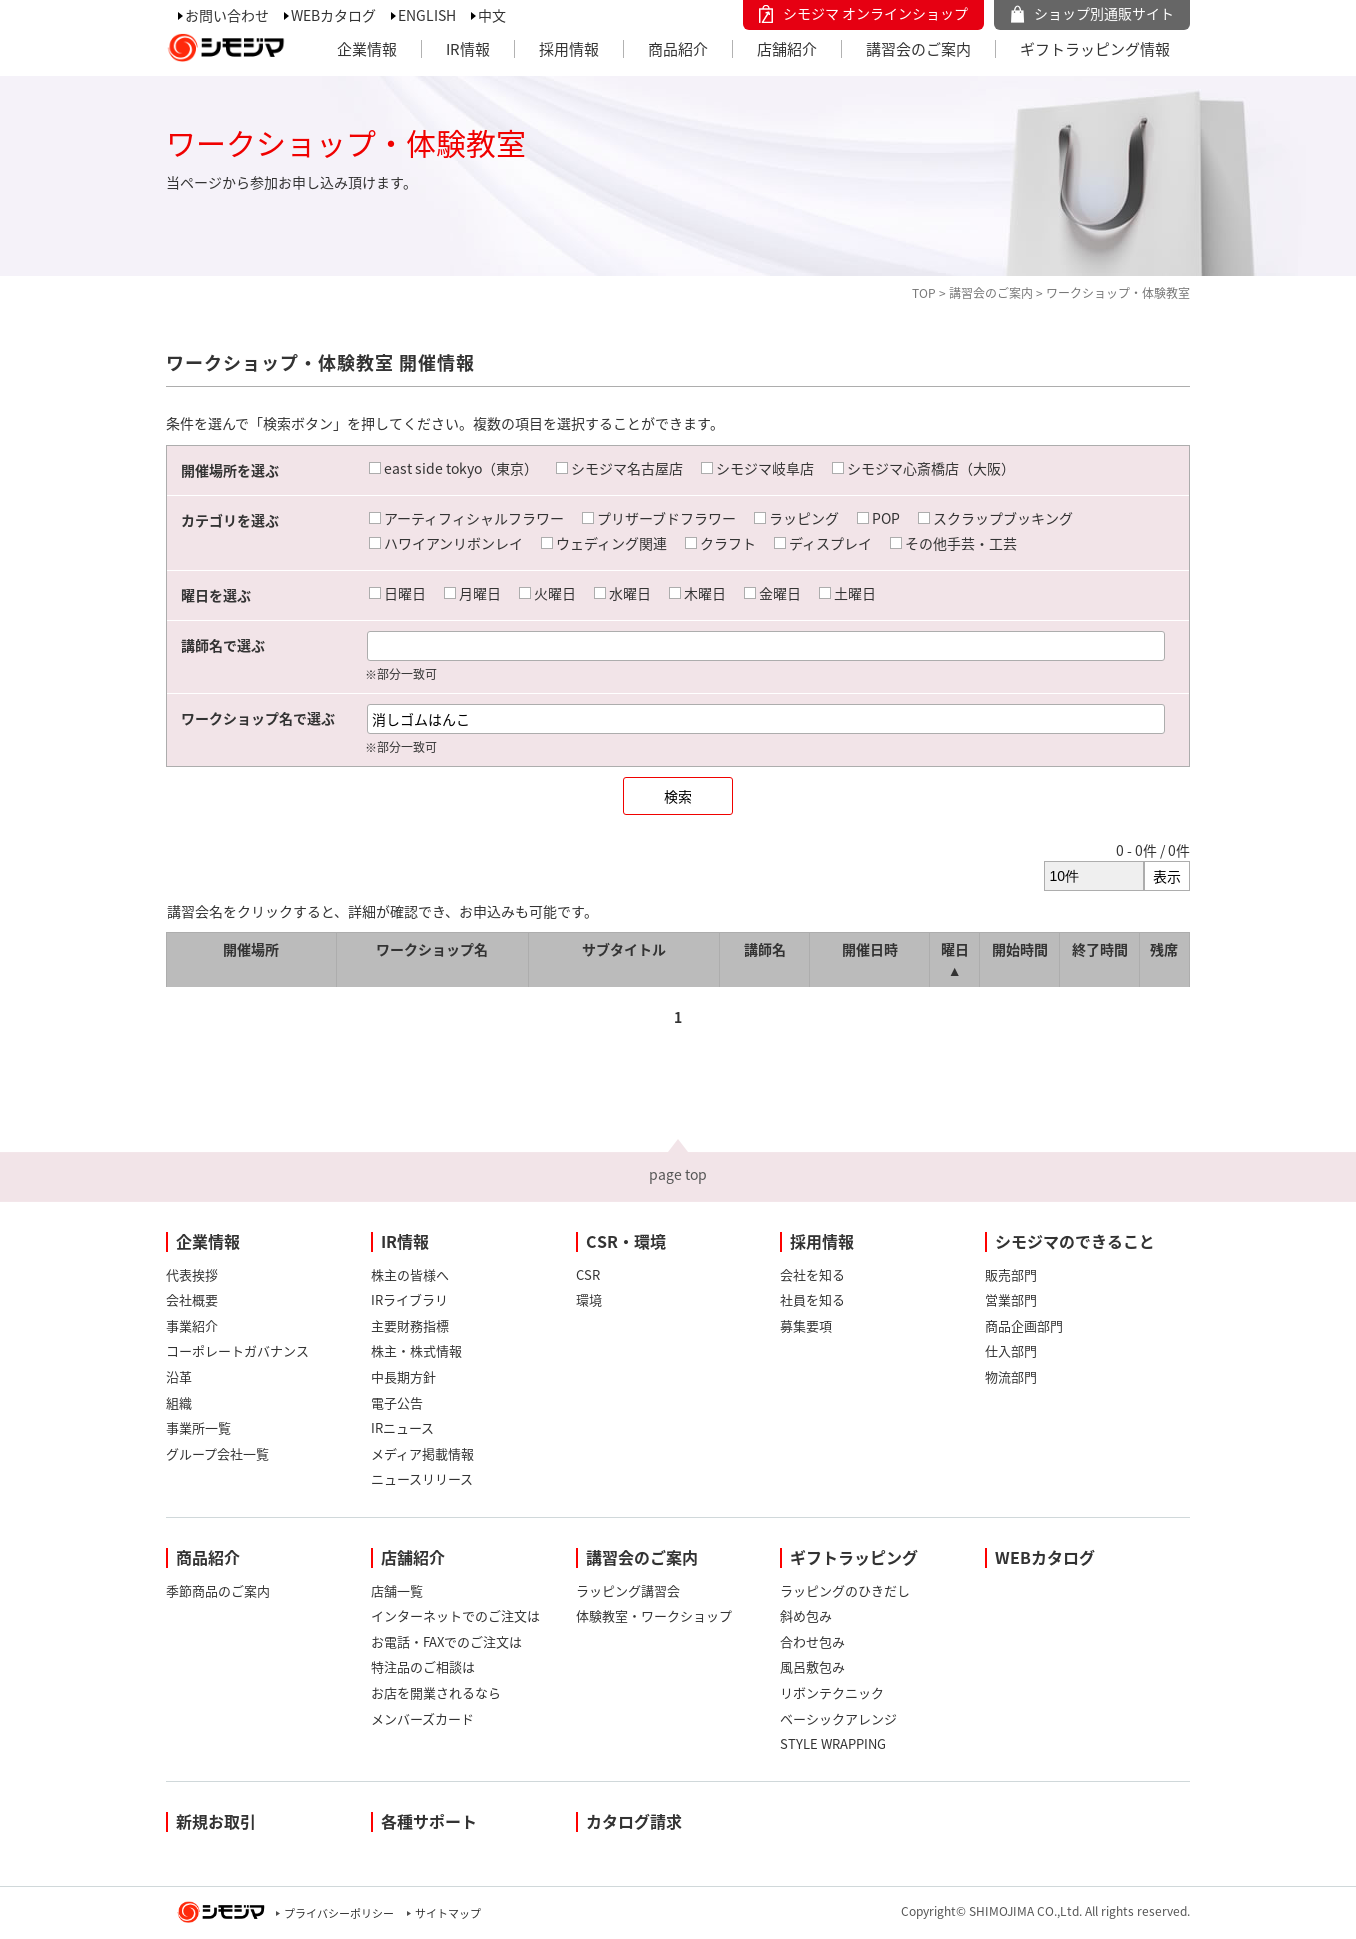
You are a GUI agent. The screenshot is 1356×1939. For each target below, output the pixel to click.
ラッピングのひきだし (845, 1590)
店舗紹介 (787, 49)
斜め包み (806, 1615)
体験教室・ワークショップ (654, 1615)
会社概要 (192, 1299)
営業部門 (1011, 1299)
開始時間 (1020, 949)
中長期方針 (403, 1376)
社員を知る (812, 1299)
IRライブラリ (409, 1299)
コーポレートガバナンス (237, 1350)
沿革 (179, 1376)
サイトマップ (448, 1913)
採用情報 (569, 49)
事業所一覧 (198, 1427)
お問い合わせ (227, 15)
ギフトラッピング (854, 1557)
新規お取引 (216, 1821)
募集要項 (806, 1325)
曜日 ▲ (955, 959)
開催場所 (251, 949)
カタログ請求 (634, 1821)
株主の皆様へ (410, 1274)
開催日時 (870, 949)
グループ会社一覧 (217, 1453)
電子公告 (397, 1402)
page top (678, 1174)
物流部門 (1011, 1376)
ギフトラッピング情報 (1095, 49)
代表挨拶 (192, 1274)
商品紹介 (678, 49)
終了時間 (1100, 949)
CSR (588, 1274)
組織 (179, 1402)
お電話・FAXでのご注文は (446, 1641)
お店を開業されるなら (436, 1692)
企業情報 (367, 49)
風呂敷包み (812, 1666)
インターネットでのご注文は (455, 1615)
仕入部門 (1011, 1350)
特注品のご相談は (423, 1666)
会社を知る (812, 1274)
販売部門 (1011, 1274)
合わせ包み (812, 1641)
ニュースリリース (422, 1478)
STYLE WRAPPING (833, 1743)
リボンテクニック (832, 1692)
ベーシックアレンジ (838, 1718)
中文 (492, 15)
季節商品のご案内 (218, 1590)
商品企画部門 (1024, 1325)
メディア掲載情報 (422, 1453)
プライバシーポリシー (339, 1913)
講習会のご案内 (918, 49)
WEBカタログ (333, 15)
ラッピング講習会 (628, 1590)
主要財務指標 (410, 1325)
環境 (589, 1299)
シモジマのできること (1075, 1241)
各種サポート (429, 1821)
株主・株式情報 (416, 1350)
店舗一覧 (397, 1590)
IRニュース (402, 1427)
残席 (1164, 949)
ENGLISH (427, 15)
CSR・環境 (626, 1241)
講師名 (765, 949)
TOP (924, 293)
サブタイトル (624, 949)
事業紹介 (192, 1325)
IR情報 (468, 49)
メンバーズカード (422, 1718)
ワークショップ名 (432, 949)
